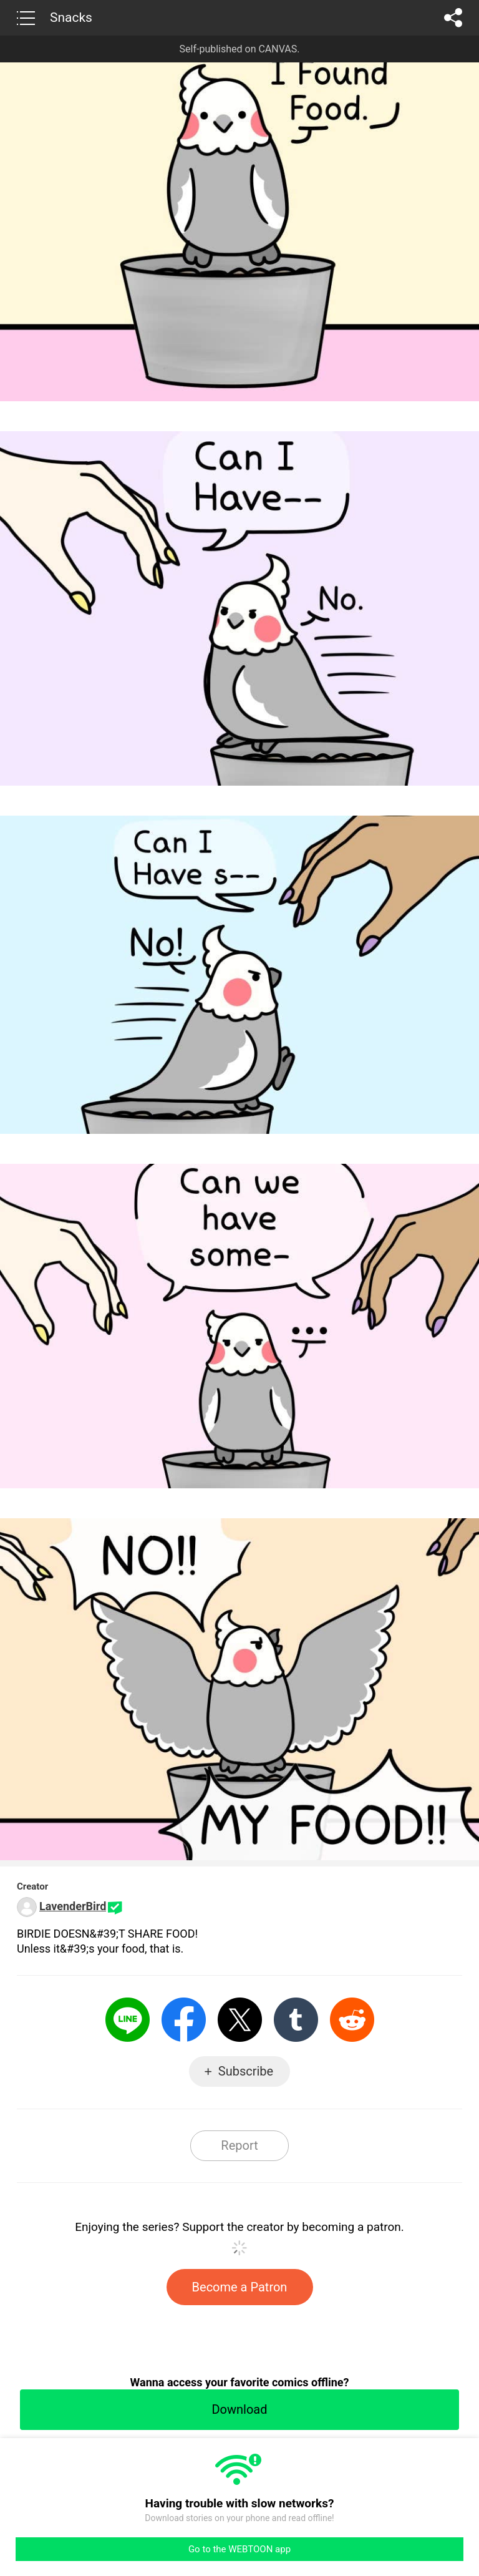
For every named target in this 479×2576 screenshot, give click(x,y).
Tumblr (296, 2020)
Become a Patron (240, 2287)
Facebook (184, 2020)
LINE (127, 2020)
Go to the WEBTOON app (239, 2549)
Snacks (71, 17)
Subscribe (245, 2071)
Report (239, 2145)
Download (239, 2409)
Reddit (352, 2020)
